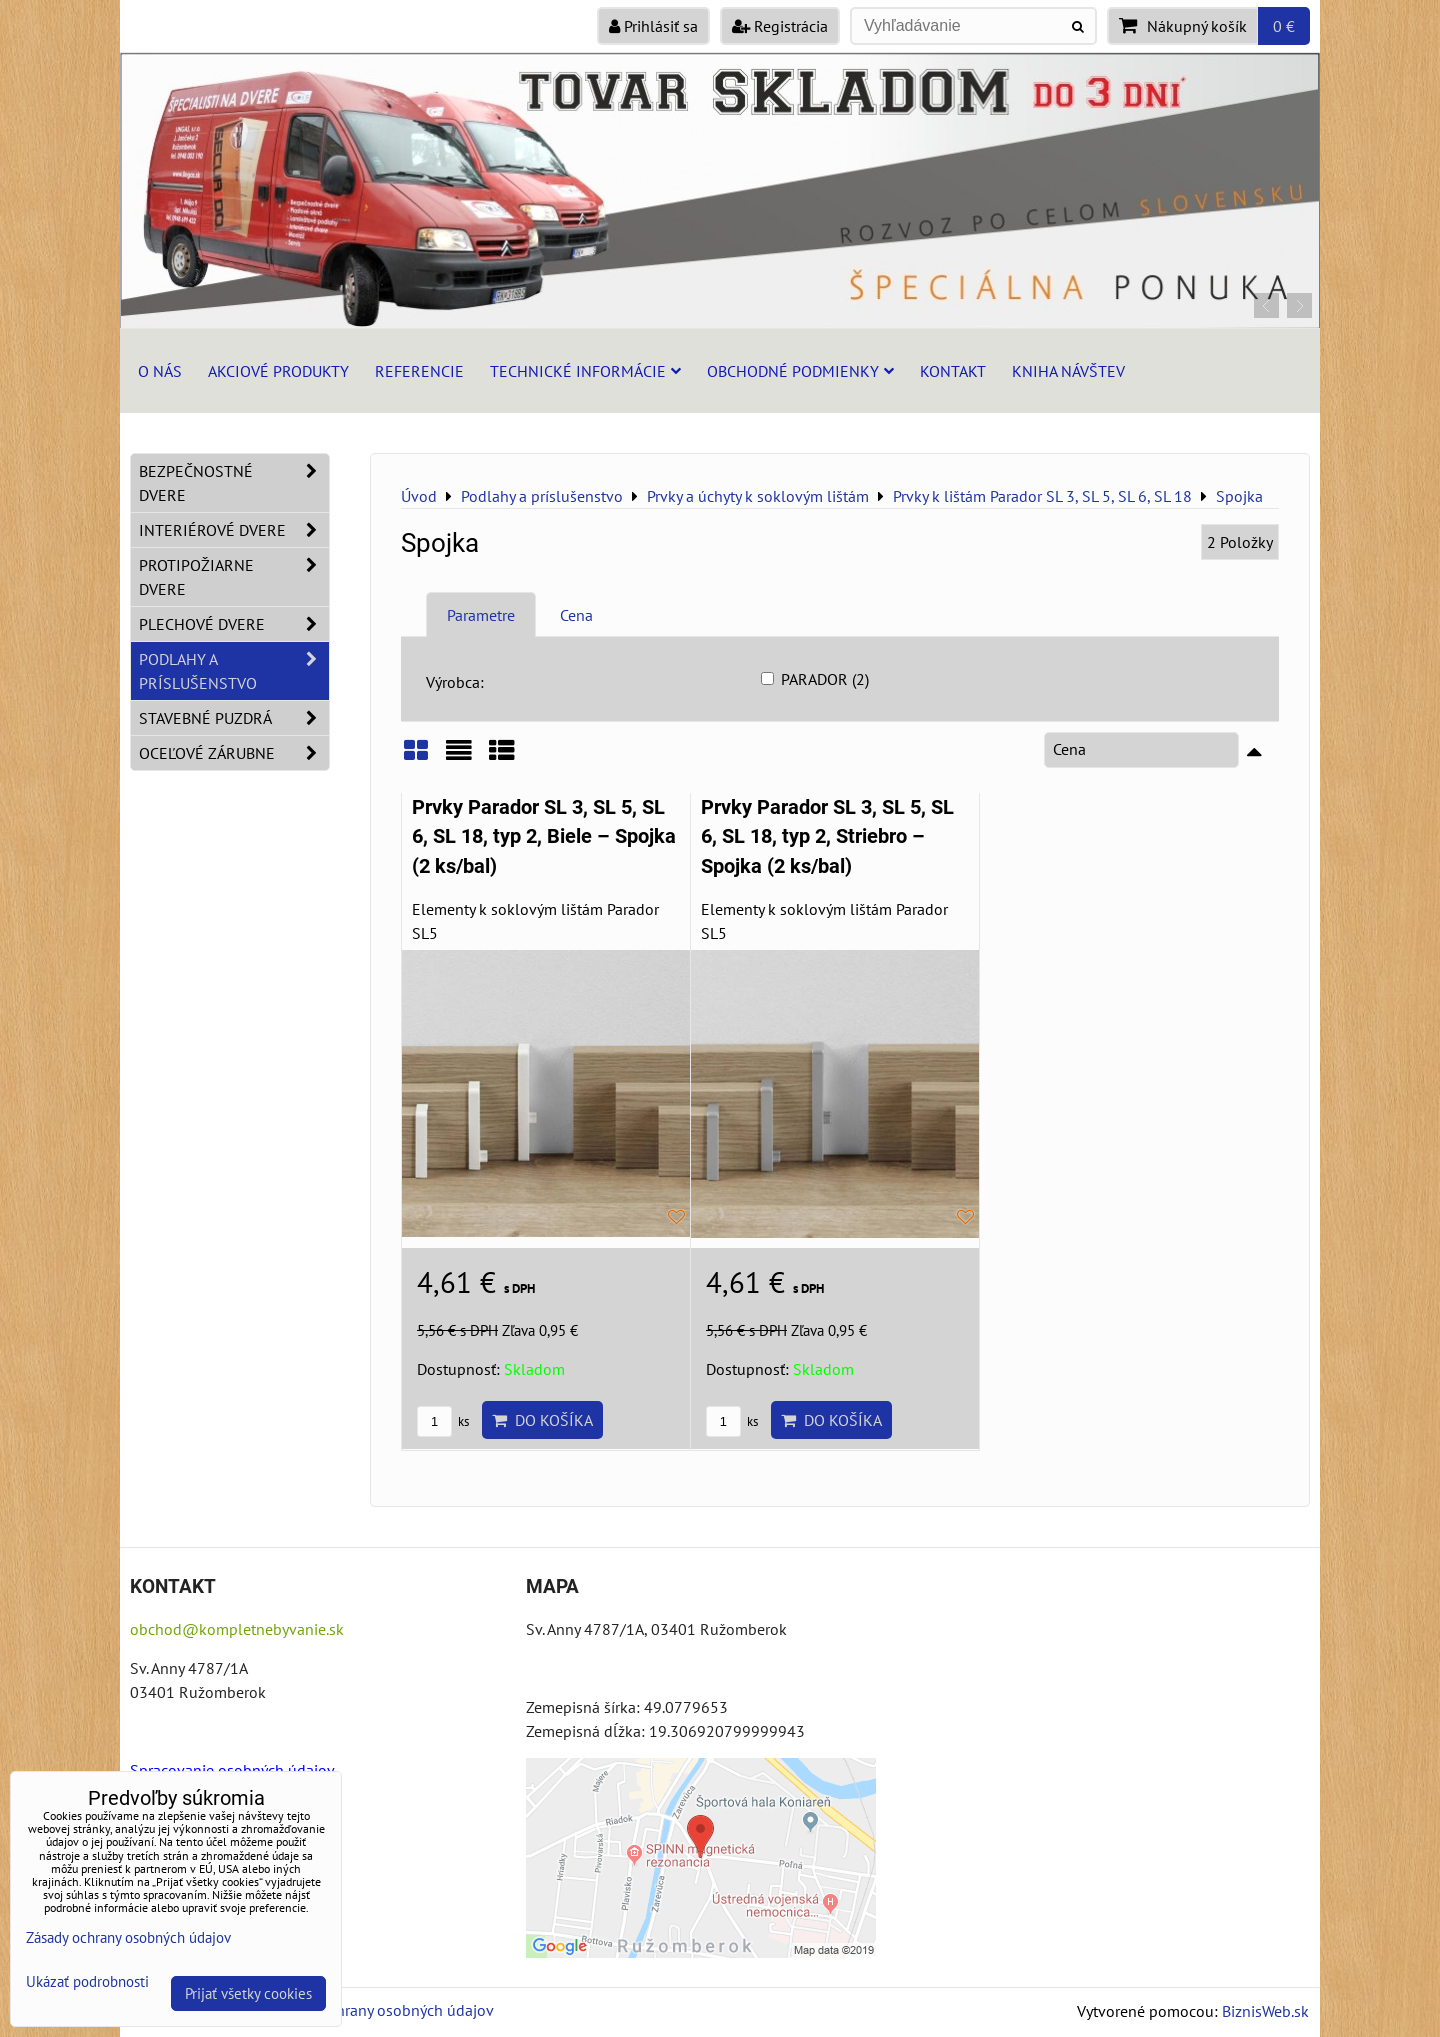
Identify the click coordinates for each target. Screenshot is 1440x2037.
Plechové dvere (234, 624)
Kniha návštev (1068, 371)
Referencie (419, 371)
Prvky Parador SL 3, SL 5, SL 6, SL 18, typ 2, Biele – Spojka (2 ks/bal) (544, 837)
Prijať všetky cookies (248, 1993)
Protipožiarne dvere (234, 577)
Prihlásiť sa (653, 26)
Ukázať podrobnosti (87, 1982)
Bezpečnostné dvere (234, 483)
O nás (160, 371)
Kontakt (953, 371)
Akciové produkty (278, 371)
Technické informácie (585, 371)
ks (443, 1421)
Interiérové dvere (234, 530)
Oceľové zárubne (234, 753)
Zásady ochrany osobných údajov (381, 2010)
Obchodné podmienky (800, 371)
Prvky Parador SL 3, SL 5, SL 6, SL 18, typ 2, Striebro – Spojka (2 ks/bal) (827, 837)
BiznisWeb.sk (1265, 2011)
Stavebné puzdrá (234, 718)
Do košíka (542, 1420)
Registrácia (780, 26)
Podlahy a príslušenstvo (234, 671)
